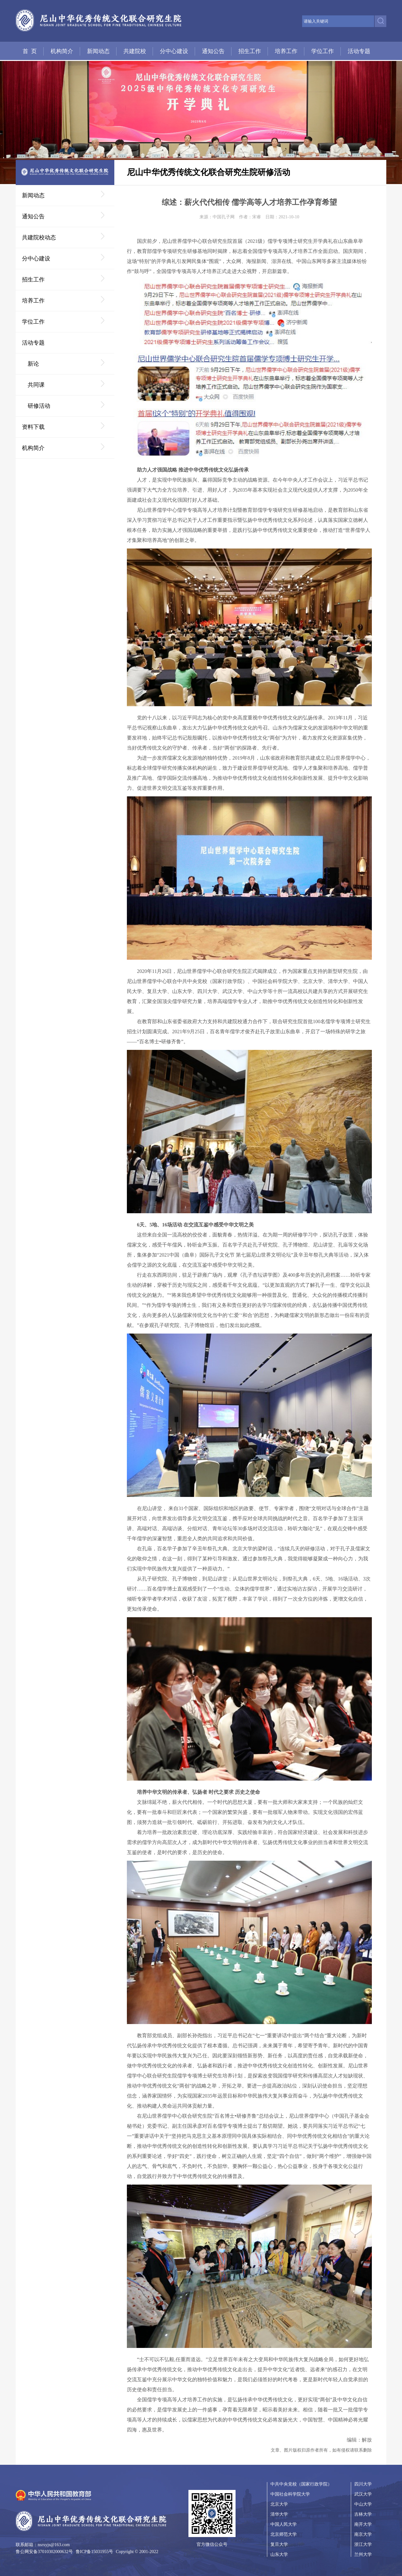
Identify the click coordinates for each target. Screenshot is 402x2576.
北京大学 (279, 2504)
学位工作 (322, 51)
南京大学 (363, 2534)
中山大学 (363, 2504)
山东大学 (279, 2554)
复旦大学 (279, 2544)
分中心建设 (174, 51)
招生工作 (249, 51)
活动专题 (359, 51)
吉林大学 (363, 2514)
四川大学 (363, 2484)
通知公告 (213, 51)
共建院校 (134, 51)
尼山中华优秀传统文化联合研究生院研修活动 (208, 172)
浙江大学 (363, 2544)
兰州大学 (363, 2554)
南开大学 (363, 2524)
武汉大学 (363, 2494)
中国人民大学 (283, 2524)
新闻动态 (98, 51)
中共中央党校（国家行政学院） (301, 2484)
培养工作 (286, 51)
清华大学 (279, 2514)
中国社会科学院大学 (290, 2494)
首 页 (30, 51)
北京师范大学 (283, 2534)
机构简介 (62, 51)
